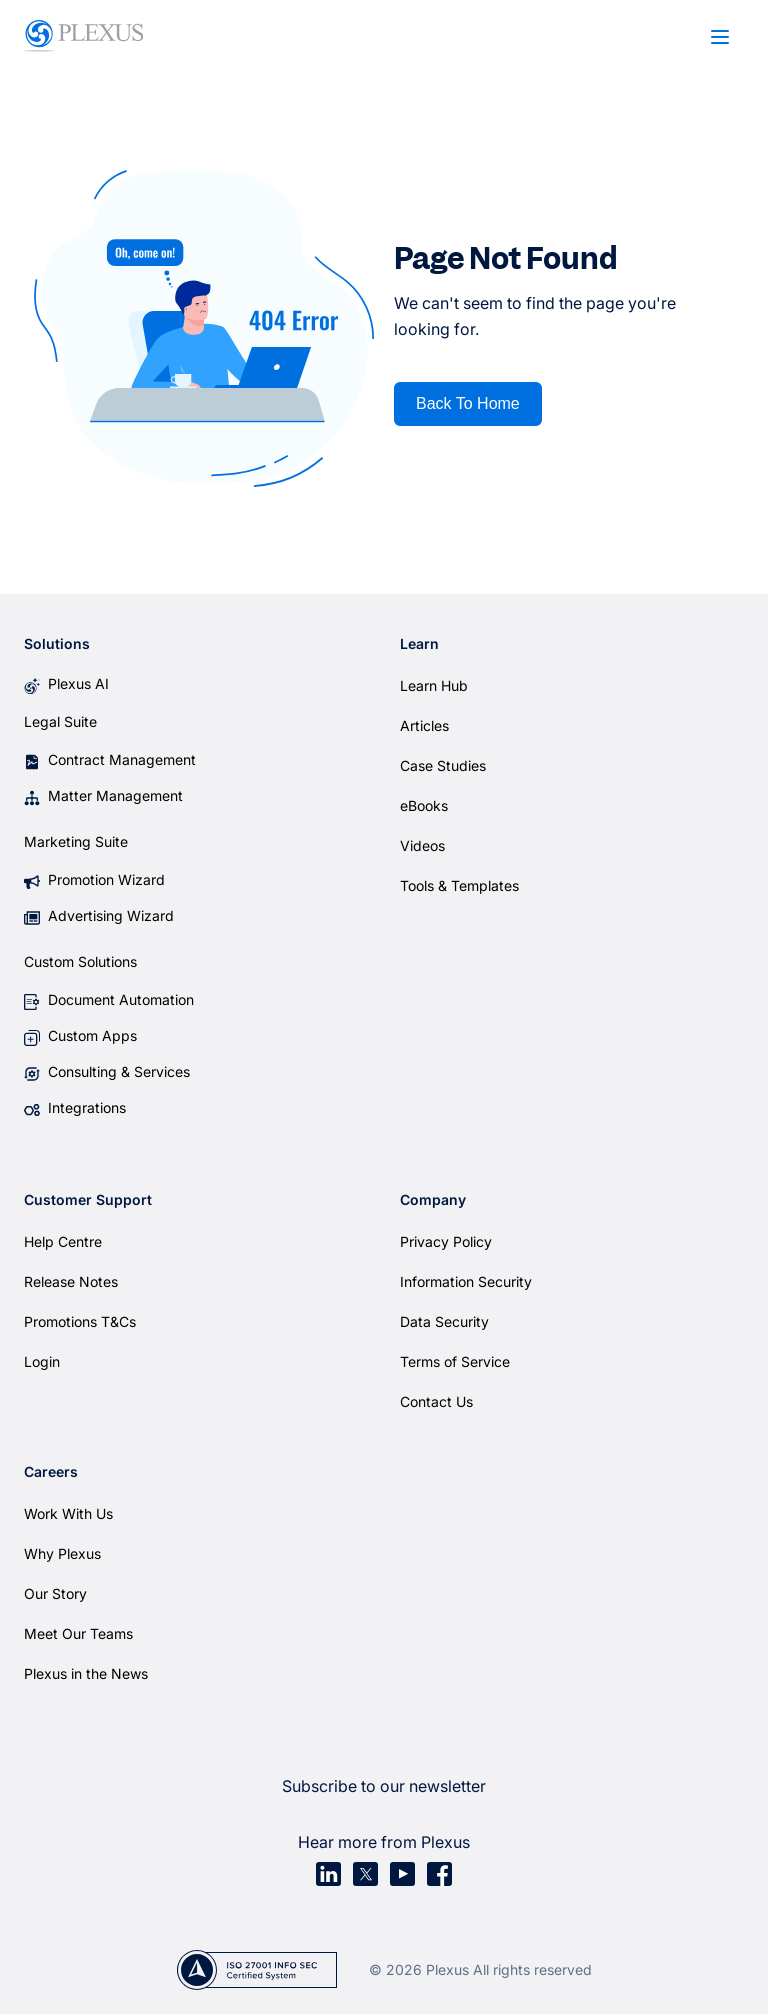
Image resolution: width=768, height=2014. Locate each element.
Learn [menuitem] (419, 643)
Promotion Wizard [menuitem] (106, 879)
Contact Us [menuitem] (436, 1401)
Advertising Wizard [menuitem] (111, 915)
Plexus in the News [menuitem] (86, 1673)
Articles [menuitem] (424, 725)
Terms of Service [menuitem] (455, 1361)
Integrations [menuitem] (87, 1107)
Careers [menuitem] (51, 1471)
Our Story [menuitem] (55, 1593)
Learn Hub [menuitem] (434, 685)
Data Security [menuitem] (444, 1321)
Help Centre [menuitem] (63, 1241)
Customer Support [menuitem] (88, 1199)
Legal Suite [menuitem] (60, 721)
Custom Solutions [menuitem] (80, 961)
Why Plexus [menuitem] (62, 1553)
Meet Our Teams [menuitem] (78, 1633)
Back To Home (468, 403)
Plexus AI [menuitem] (78, 683)
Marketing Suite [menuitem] (76, 841)
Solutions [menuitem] (57, 643)
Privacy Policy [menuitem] (446, 1241)
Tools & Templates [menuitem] (459, 885)
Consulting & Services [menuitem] (119, 1071)
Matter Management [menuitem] (115, 795)
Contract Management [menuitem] (122, 759)
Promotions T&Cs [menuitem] (80, 1321)
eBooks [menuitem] (424, 805)
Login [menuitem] (42, 1361)
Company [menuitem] (433, 1199)
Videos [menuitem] (422, 845)
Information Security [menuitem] (466, 1281)
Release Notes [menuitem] (71, 1281)
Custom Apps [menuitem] (92, 1035)
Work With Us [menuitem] (68, 1513)
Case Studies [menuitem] (443, 765)
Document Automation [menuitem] (121, 999)
